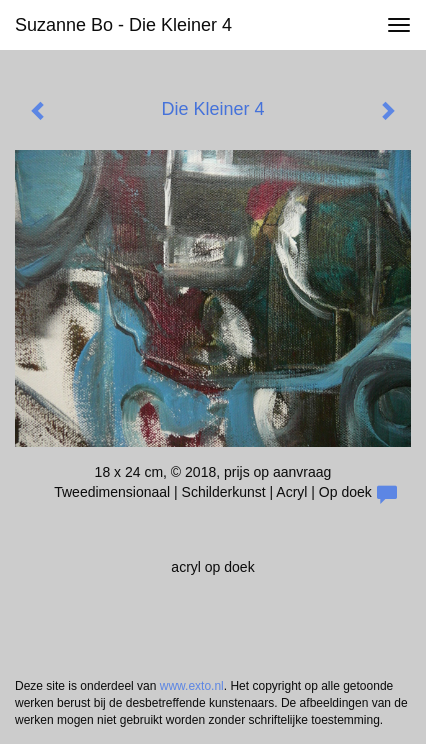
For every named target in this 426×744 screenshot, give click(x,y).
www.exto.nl (192, 686)
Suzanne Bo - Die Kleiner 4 (123, 25)
